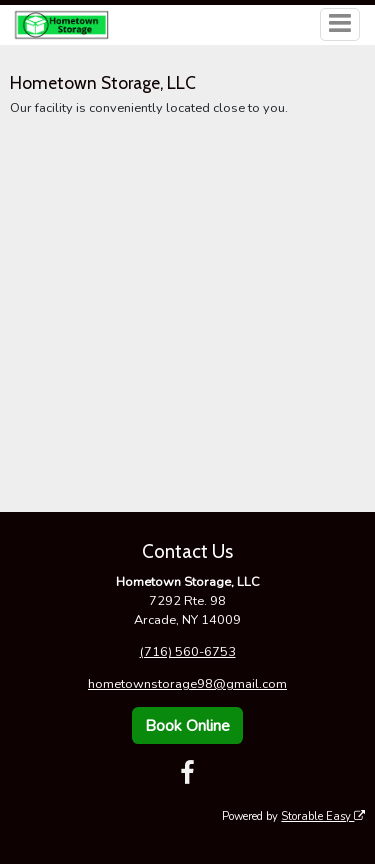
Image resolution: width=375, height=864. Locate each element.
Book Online (187, 726)
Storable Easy (323, 816)
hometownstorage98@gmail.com (187, 684)
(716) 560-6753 (188, 652)
